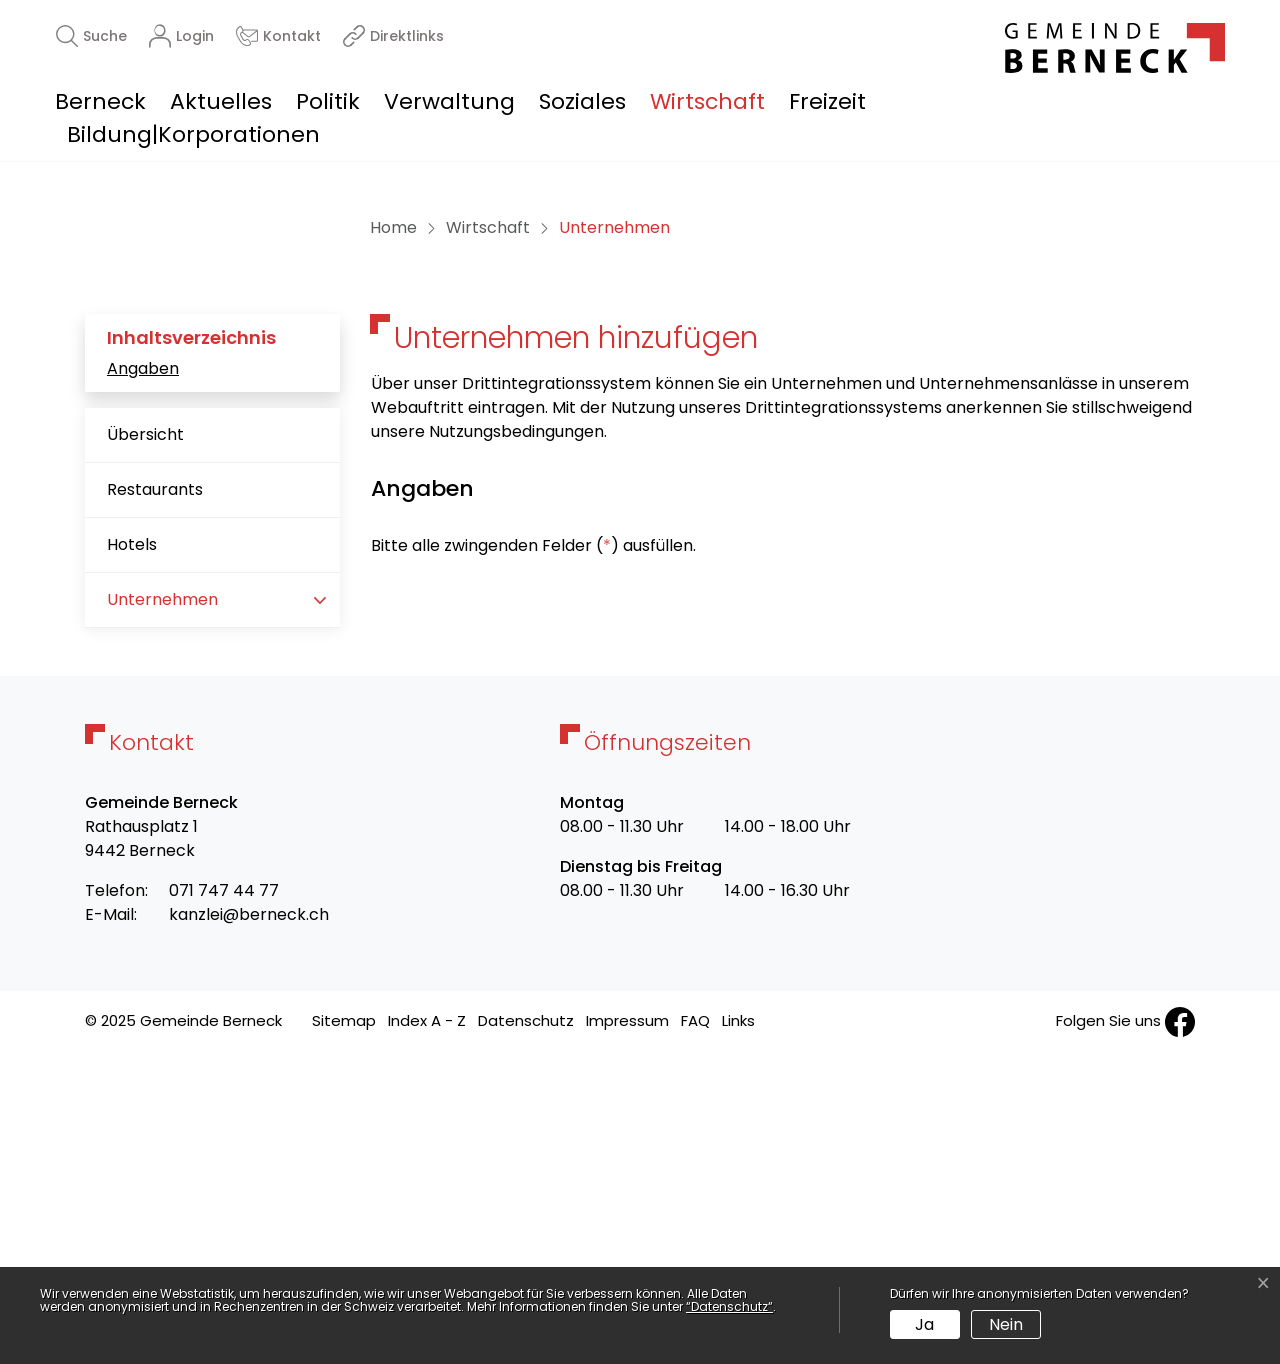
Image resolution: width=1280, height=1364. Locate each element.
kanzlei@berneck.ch (249, 1224)
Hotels (132, 854)
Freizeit (827, 101)
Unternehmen (170, 917)
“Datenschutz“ (729, 1306)
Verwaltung (449, 101)
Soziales (582, 101)
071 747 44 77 (224, 1200)
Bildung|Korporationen (193, 134)
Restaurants (155, 799)
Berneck (100, 101)
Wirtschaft (707, 101)
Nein (1006, 1324)
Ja (924, 1324)
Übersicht (145, 744)
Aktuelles (221, 101)
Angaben (143, 677)
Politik (328, 101)
